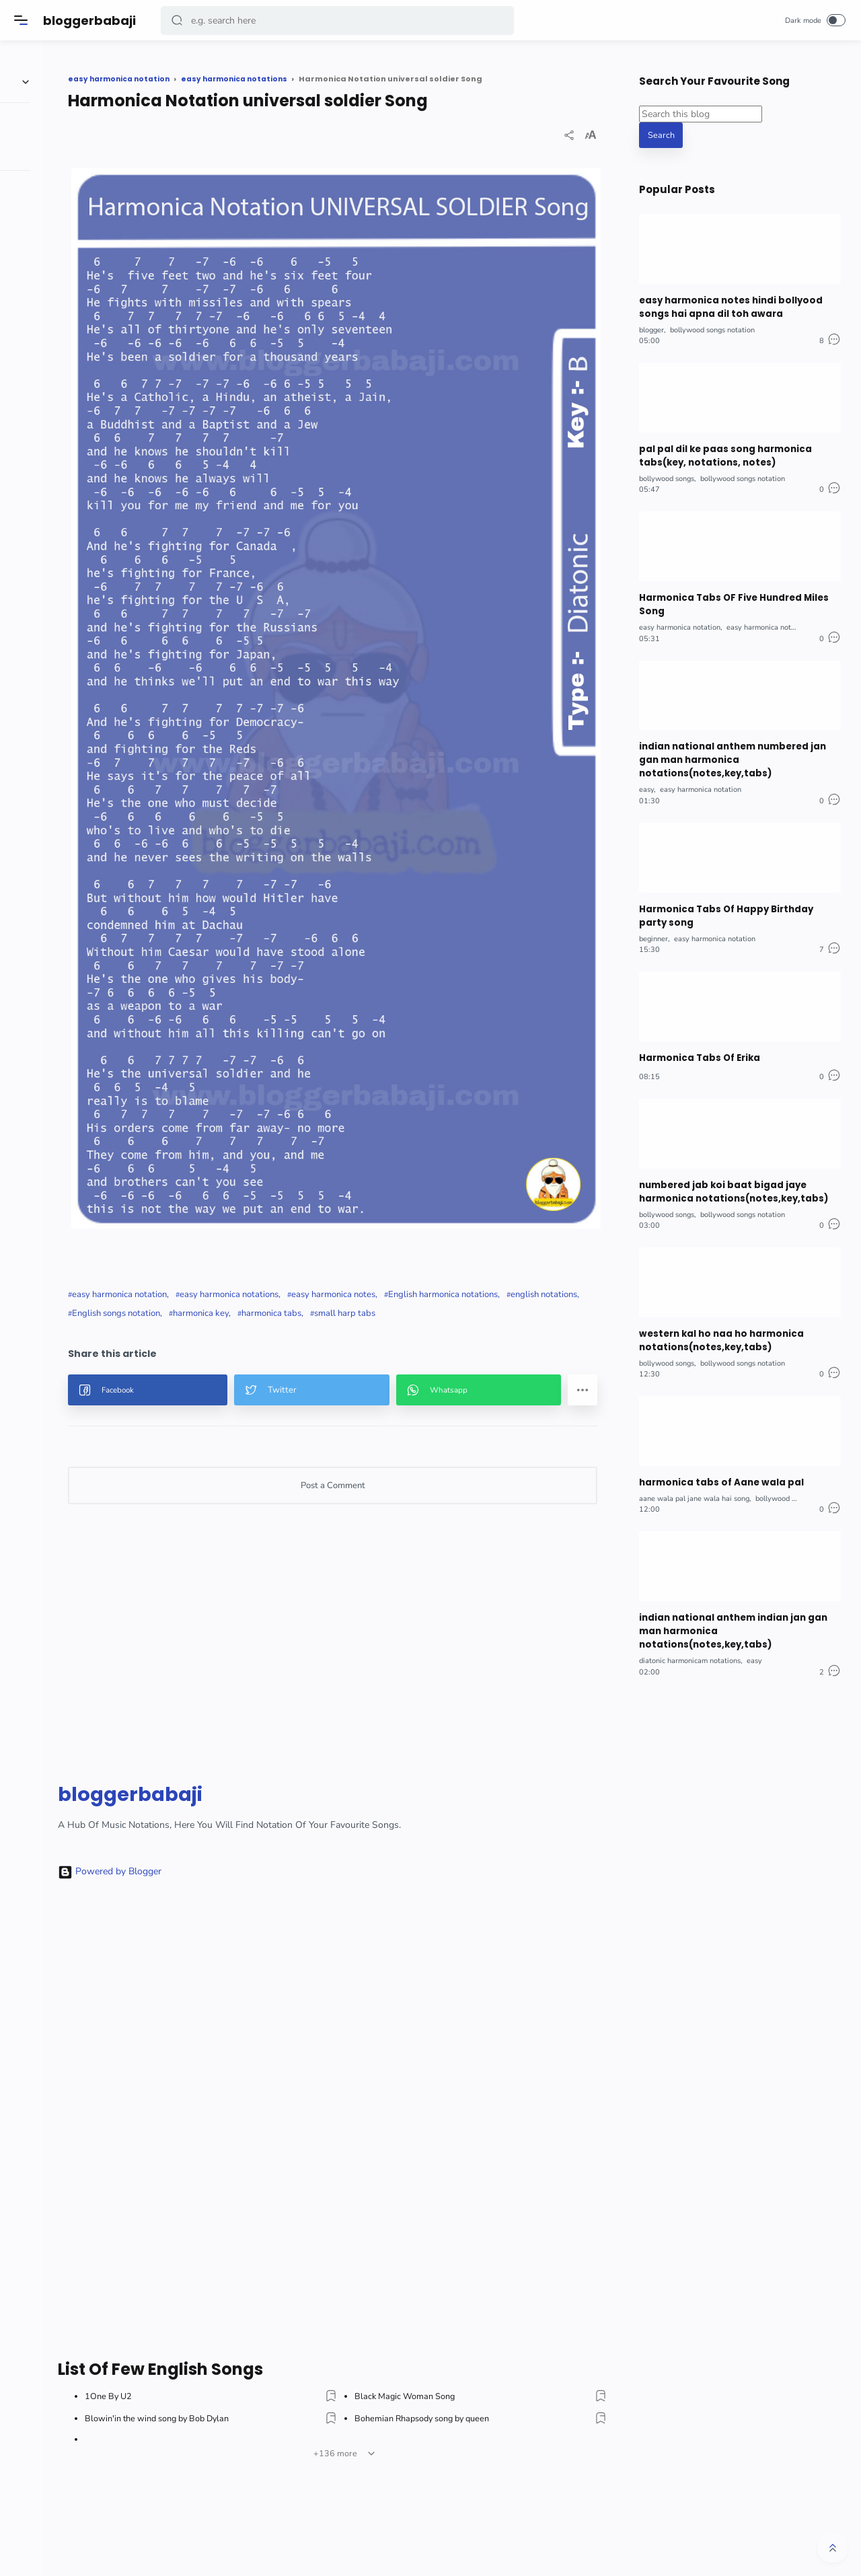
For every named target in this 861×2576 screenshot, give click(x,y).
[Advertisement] (388, 1466)
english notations (334, 1109)
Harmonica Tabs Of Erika (697, 1042)
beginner (653, 924)
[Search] (340, 20)
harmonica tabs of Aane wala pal (716, 1460)
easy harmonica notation (226, 1090)
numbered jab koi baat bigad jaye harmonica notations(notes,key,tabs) (729, 1174)
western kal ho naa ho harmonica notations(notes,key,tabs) (717, 1320)
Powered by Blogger (216, 1685)
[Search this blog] (700, 114)
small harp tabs (282, 1127)
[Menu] (23, 20)
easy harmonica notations (336, 1090)
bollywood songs (666, 473)
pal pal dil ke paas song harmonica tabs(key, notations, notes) (720, 452)
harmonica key (509, 1109)
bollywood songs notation (712, 327)
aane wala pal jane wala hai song (694, 1476)
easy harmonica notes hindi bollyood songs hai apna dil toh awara (726, 306)
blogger (651, 327)
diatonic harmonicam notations (690, 1634)
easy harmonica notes (440, 1090)
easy (646, 777)
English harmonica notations (234, 1109)
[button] (180, 20)
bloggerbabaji (92, 20)
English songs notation (425, 1109)
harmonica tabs (209, 1127)
